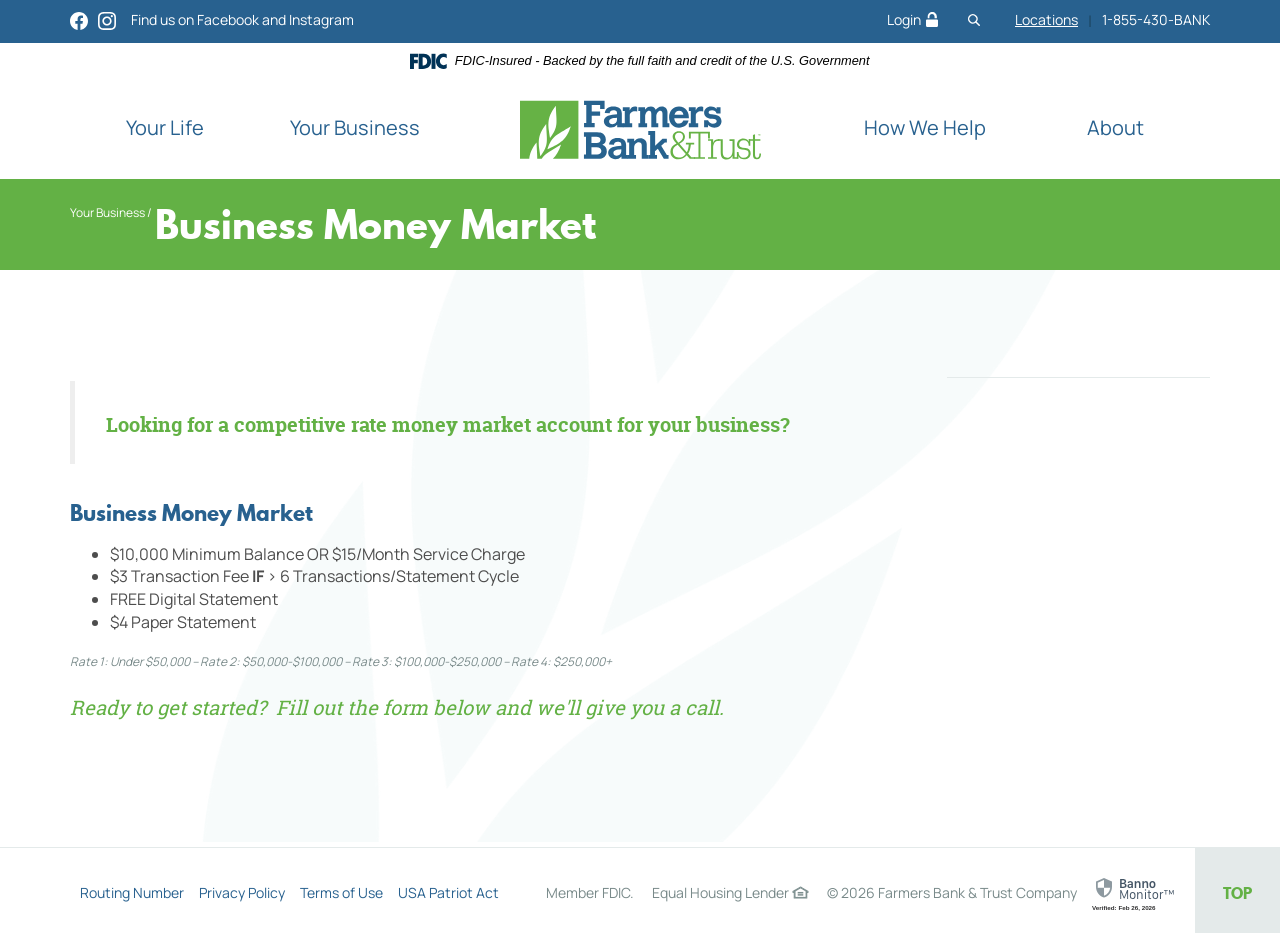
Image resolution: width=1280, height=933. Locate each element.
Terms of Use (341, 892)
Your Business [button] (355, 127)
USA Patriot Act (448, 892)
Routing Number (132, 892)
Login (912, 19)
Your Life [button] (165, 127)
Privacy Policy (242, 892)
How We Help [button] (925, 127)
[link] (1136, 894)
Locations (1046, 19)
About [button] (1115, 127)
